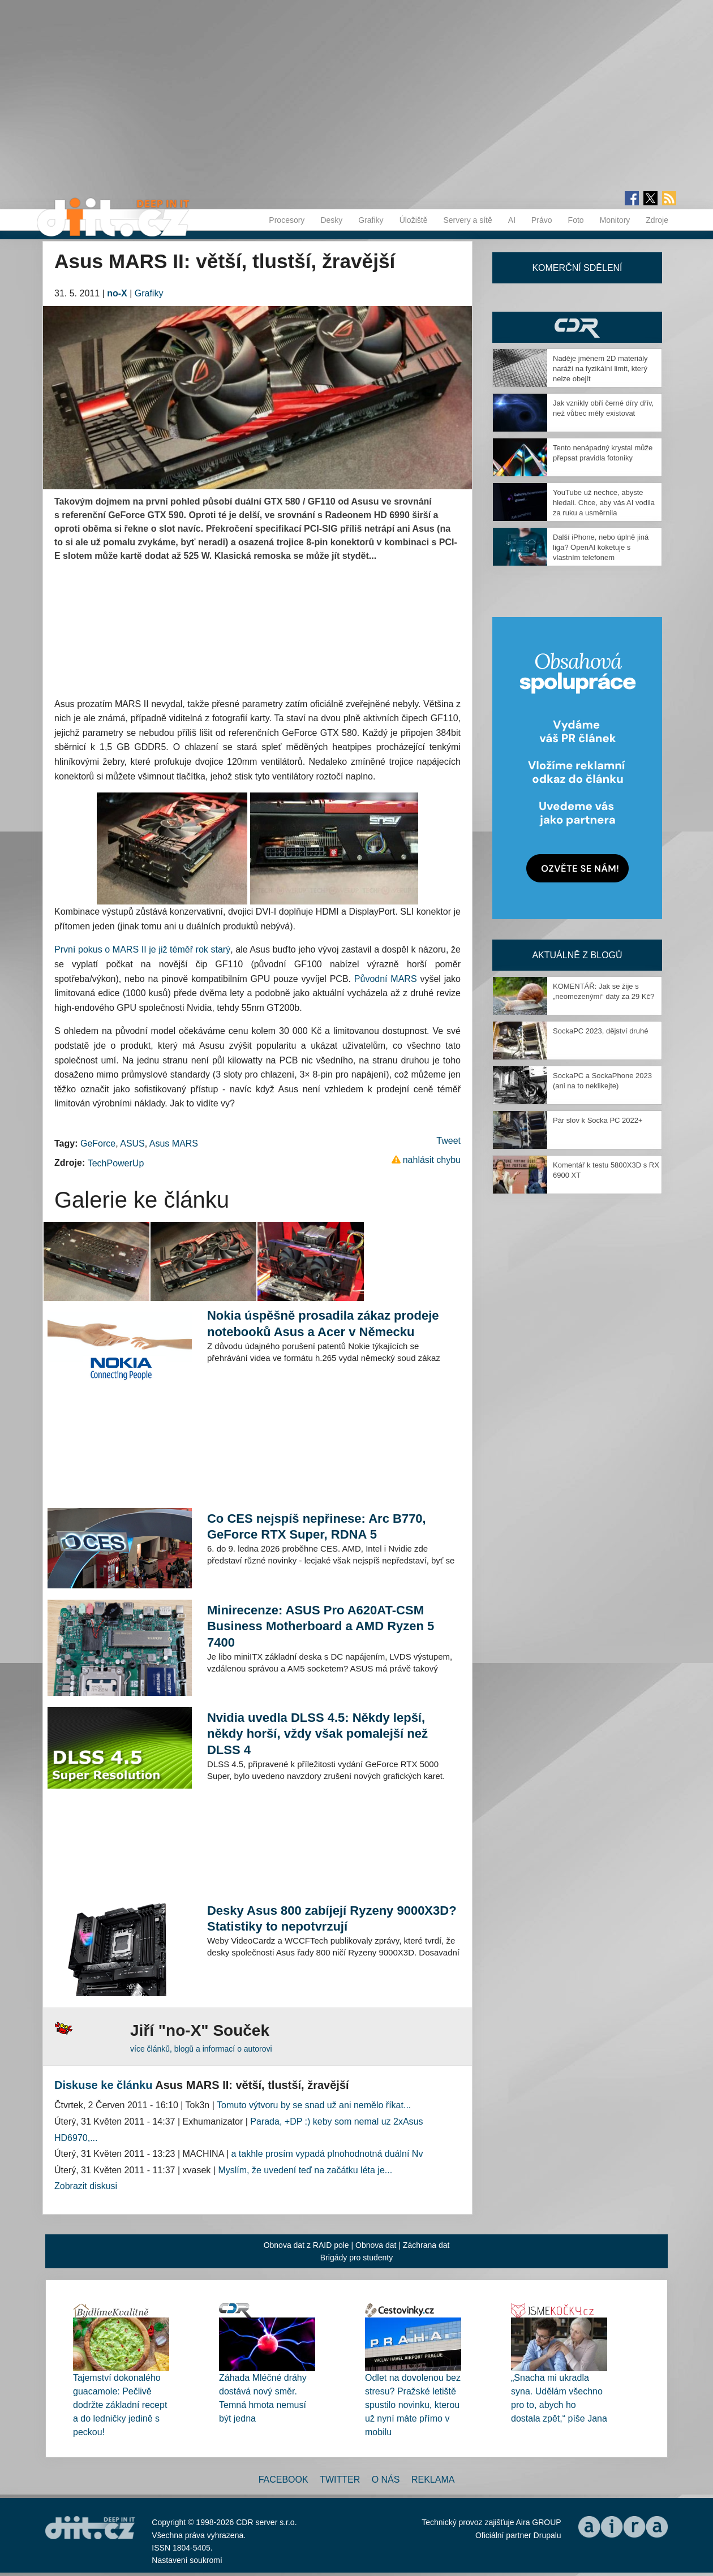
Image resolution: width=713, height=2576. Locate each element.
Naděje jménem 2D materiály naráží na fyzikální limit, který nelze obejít (600, 368)
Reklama (432, 2479)
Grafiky (370, 220)
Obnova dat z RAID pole (306, 2245)
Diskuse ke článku (103, 2085)
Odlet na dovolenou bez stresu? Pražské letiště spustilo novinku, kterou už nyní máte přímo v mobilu (413, 2405)
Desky (331, 220)
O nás (386, 2479)
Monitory (615, 220)
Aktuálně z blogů (577, 955)
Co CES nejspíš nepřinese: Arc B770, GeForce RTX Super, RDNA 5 (316, 1526)
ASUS (132, 1143)
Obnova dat (375, 2245)
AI (512, 220)
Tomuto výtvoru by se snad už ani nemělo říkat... (314, 2105)
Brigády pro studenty (356, 2257)
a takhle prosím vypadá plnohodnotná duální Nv (327, 2154)
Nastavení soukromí (187, 2560)
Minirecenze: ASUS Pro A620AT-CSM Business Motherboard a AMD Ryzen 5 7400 (320, 1626)
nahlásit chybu (432, 1160)
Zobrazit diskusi (85, 2186)
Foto (576, 220)
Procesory (286, 220)
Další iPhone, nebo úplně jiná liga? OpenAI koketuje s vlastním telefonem (600, 547)
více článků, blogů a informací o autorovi (201, 2048)
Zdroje (657, 220)
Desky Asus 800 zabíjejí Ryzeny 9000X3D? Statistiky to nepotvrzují (332, 1918)
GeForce (97, 1143)
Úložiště (414, 220)
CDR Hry (577, 327)
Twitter (340, 2479)
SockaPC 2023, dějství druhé (600, 1031)
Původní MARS (385, 979)
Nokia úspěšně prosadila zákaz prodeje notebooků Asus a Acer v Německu (323, 1323)
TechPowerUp (116, 1163)
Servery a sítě (467, 220)
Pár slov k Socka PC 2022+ (598, 1120)
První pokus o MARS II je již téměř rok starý (142, 949)
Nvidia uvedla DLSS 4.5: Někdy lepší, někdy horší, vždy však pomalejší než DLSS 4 (317, 1733)
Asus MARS (173, 1143)
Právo (541, 220)
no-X (117, 293)
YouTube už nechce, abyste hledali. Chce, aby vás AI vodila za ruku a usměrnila (604, 502)
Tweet (448, 1140)
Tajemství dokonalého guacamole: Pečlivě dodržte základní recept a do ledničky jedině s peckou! (120, 2405)
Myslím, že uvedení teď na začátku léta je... (305, 2170)
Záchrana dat (426, 2245)
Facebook (283, 2479)
